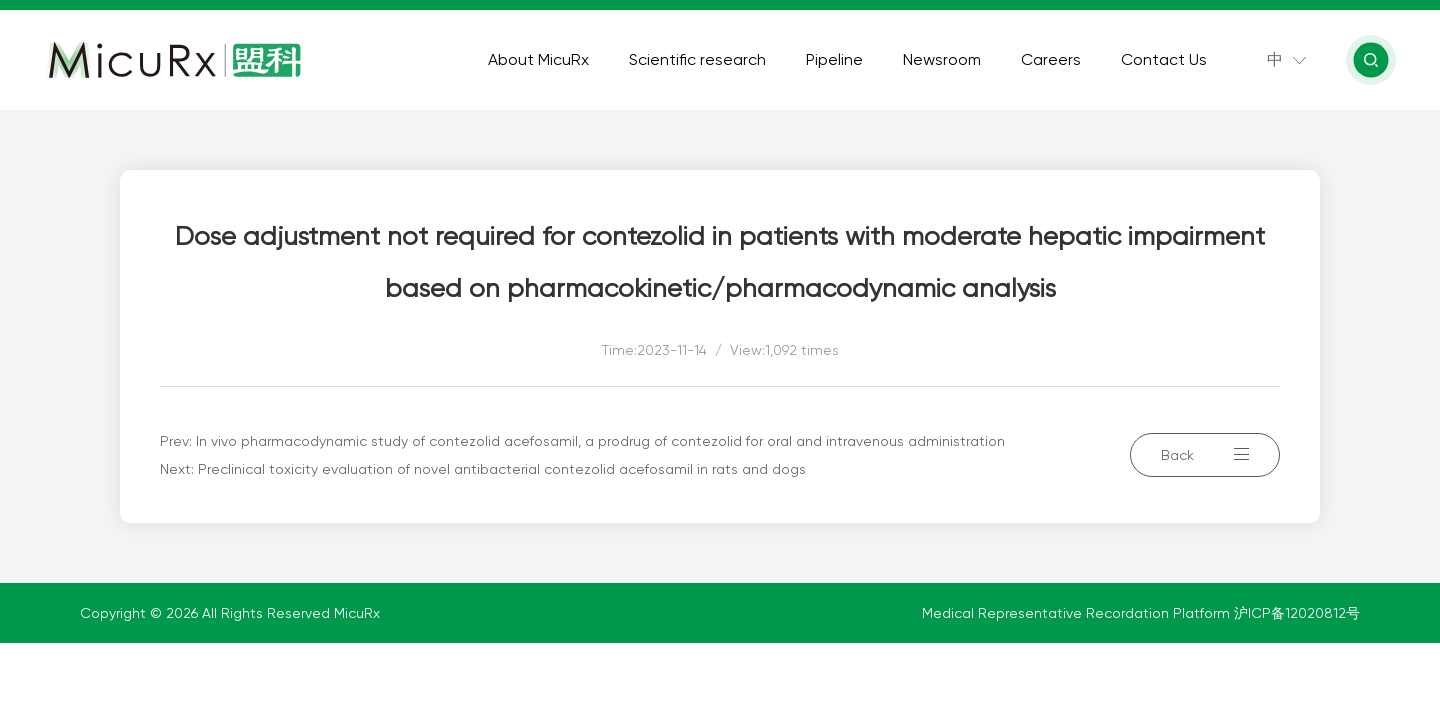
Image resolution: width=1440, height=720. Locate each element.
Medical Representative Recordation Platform (1078, 613)
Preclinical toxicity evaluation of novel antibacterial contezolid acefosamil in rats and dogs (502, 469)
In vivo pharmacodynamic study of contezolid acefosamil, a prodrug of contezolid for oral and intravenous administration (600, 441)
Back (1205, 455)
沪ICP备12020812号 (1297, 613)
